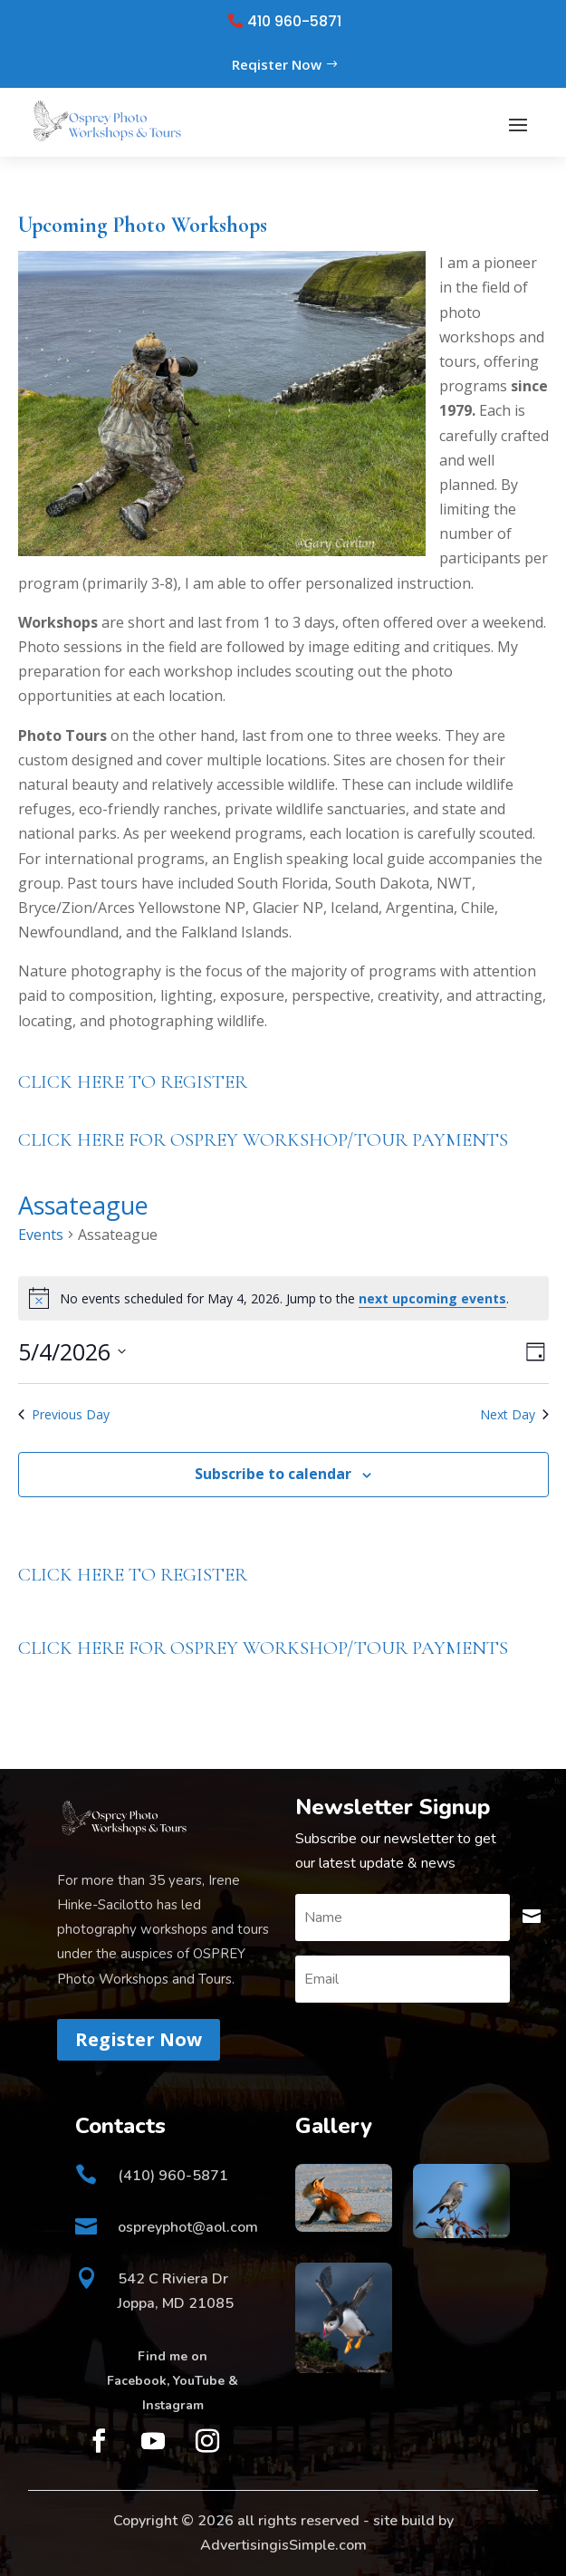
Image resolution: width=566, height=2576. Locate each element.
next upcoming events (432, 1298)
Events (40, 1235)
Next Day (514, 1414)
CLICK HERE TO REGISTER (132, 1082)
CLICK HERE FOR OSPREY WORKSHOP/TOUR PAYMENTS (263, 1140)
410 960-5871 (294, 22)
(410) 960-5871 (173, 2176)
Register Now (138, 2039)
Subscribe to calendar (273, 1474)
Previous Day (64, 1414)
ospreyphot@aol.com (188, 2227)
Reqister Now (276, 64)
